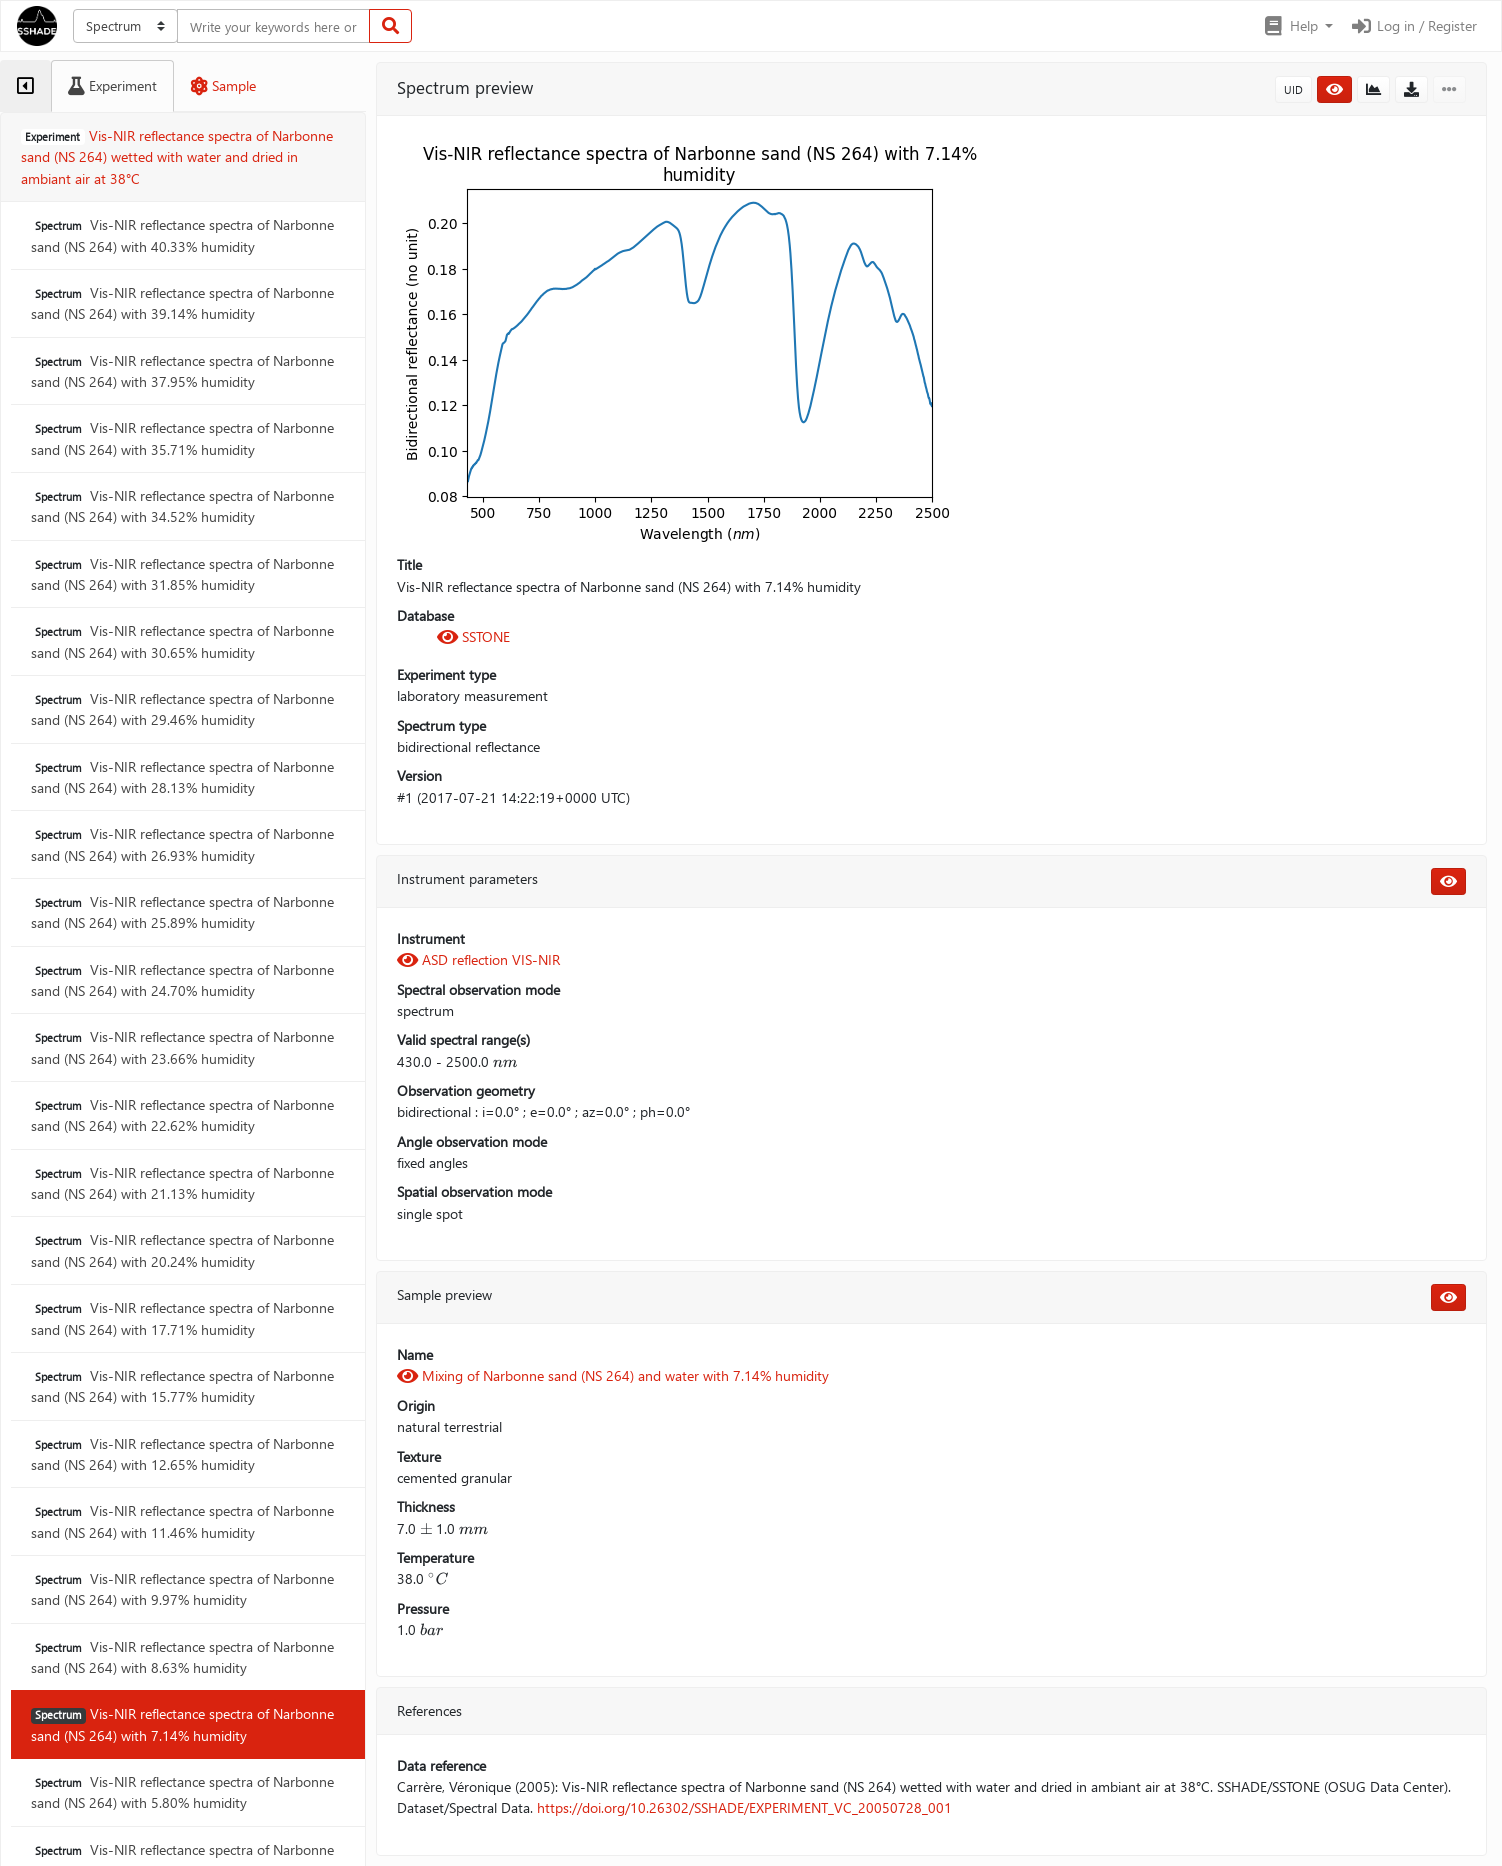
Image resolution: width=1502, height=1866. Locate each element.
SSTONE (473, 636)
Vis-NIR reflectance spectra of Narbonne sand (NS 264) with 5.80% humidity (182, 1792)
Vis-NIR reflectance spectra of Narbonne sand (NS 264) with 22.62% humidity (182, 1115)
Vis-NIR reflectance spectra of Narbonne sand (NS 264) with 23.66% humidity (182, 1047)
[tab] (25, 86)
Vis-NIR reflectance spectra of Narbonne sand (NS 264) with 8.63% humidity (182, 1657)
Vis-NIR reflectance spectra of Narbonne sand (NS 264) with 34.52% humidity (182, 506)
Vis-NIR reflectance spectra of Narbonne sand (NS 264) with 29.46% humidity (182, 709)
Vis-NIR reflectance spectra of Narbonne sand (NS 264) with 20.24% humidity (182, 1250)
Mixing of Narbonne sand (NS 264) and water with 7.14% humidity (613, 1375)
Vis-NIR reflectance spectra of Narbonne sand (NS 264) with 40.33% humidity (182, 235)
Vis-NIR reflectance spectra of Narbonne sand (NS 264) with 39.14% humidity (182, 303)
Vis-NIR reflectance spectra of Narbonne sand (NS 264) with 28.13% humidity (182, 777)
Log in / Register (1413, 25)
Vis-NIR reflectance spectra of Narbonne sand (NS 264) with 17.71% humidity (182, 1318)
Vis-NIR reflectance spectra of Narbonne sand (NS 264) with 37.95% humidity (182, 371)
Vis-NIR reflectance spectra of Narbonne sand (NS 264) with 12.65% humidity (182, 1454)
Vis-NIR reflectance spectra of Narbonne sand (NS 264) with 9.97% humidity (182, 1589)
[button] (1297, 26)
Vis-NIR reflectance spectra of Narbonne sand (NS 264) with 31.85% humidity (182, 574)
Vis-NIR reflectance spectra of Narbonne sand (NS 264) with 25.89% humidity (182, 912)
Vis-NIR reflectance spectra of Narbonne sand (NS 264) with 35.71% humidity (182, 438)
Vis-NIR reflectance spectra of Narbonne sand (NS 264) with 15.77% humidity (182, 1386)
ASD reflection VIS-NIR (478, 959)
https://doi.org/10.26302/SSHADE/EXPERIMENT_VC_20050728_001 (744, 1807)
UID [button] (1293, 89)
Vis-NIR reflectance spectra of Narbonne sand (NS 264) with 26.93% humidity (182, 844)
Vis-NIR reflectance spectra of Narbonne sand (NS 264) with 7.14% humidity (182, 1724)
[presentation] (505, 1061)
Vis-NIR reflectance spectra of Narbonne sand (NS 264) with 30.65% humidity (182, 641)
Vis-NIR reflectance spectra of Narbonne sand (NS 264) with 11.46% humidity (182, 1521)
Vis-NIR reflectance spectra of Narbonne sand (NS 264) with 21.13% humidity (182, 1183)
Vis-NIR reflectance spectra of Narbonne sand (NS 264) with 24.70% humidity (182, 980)
